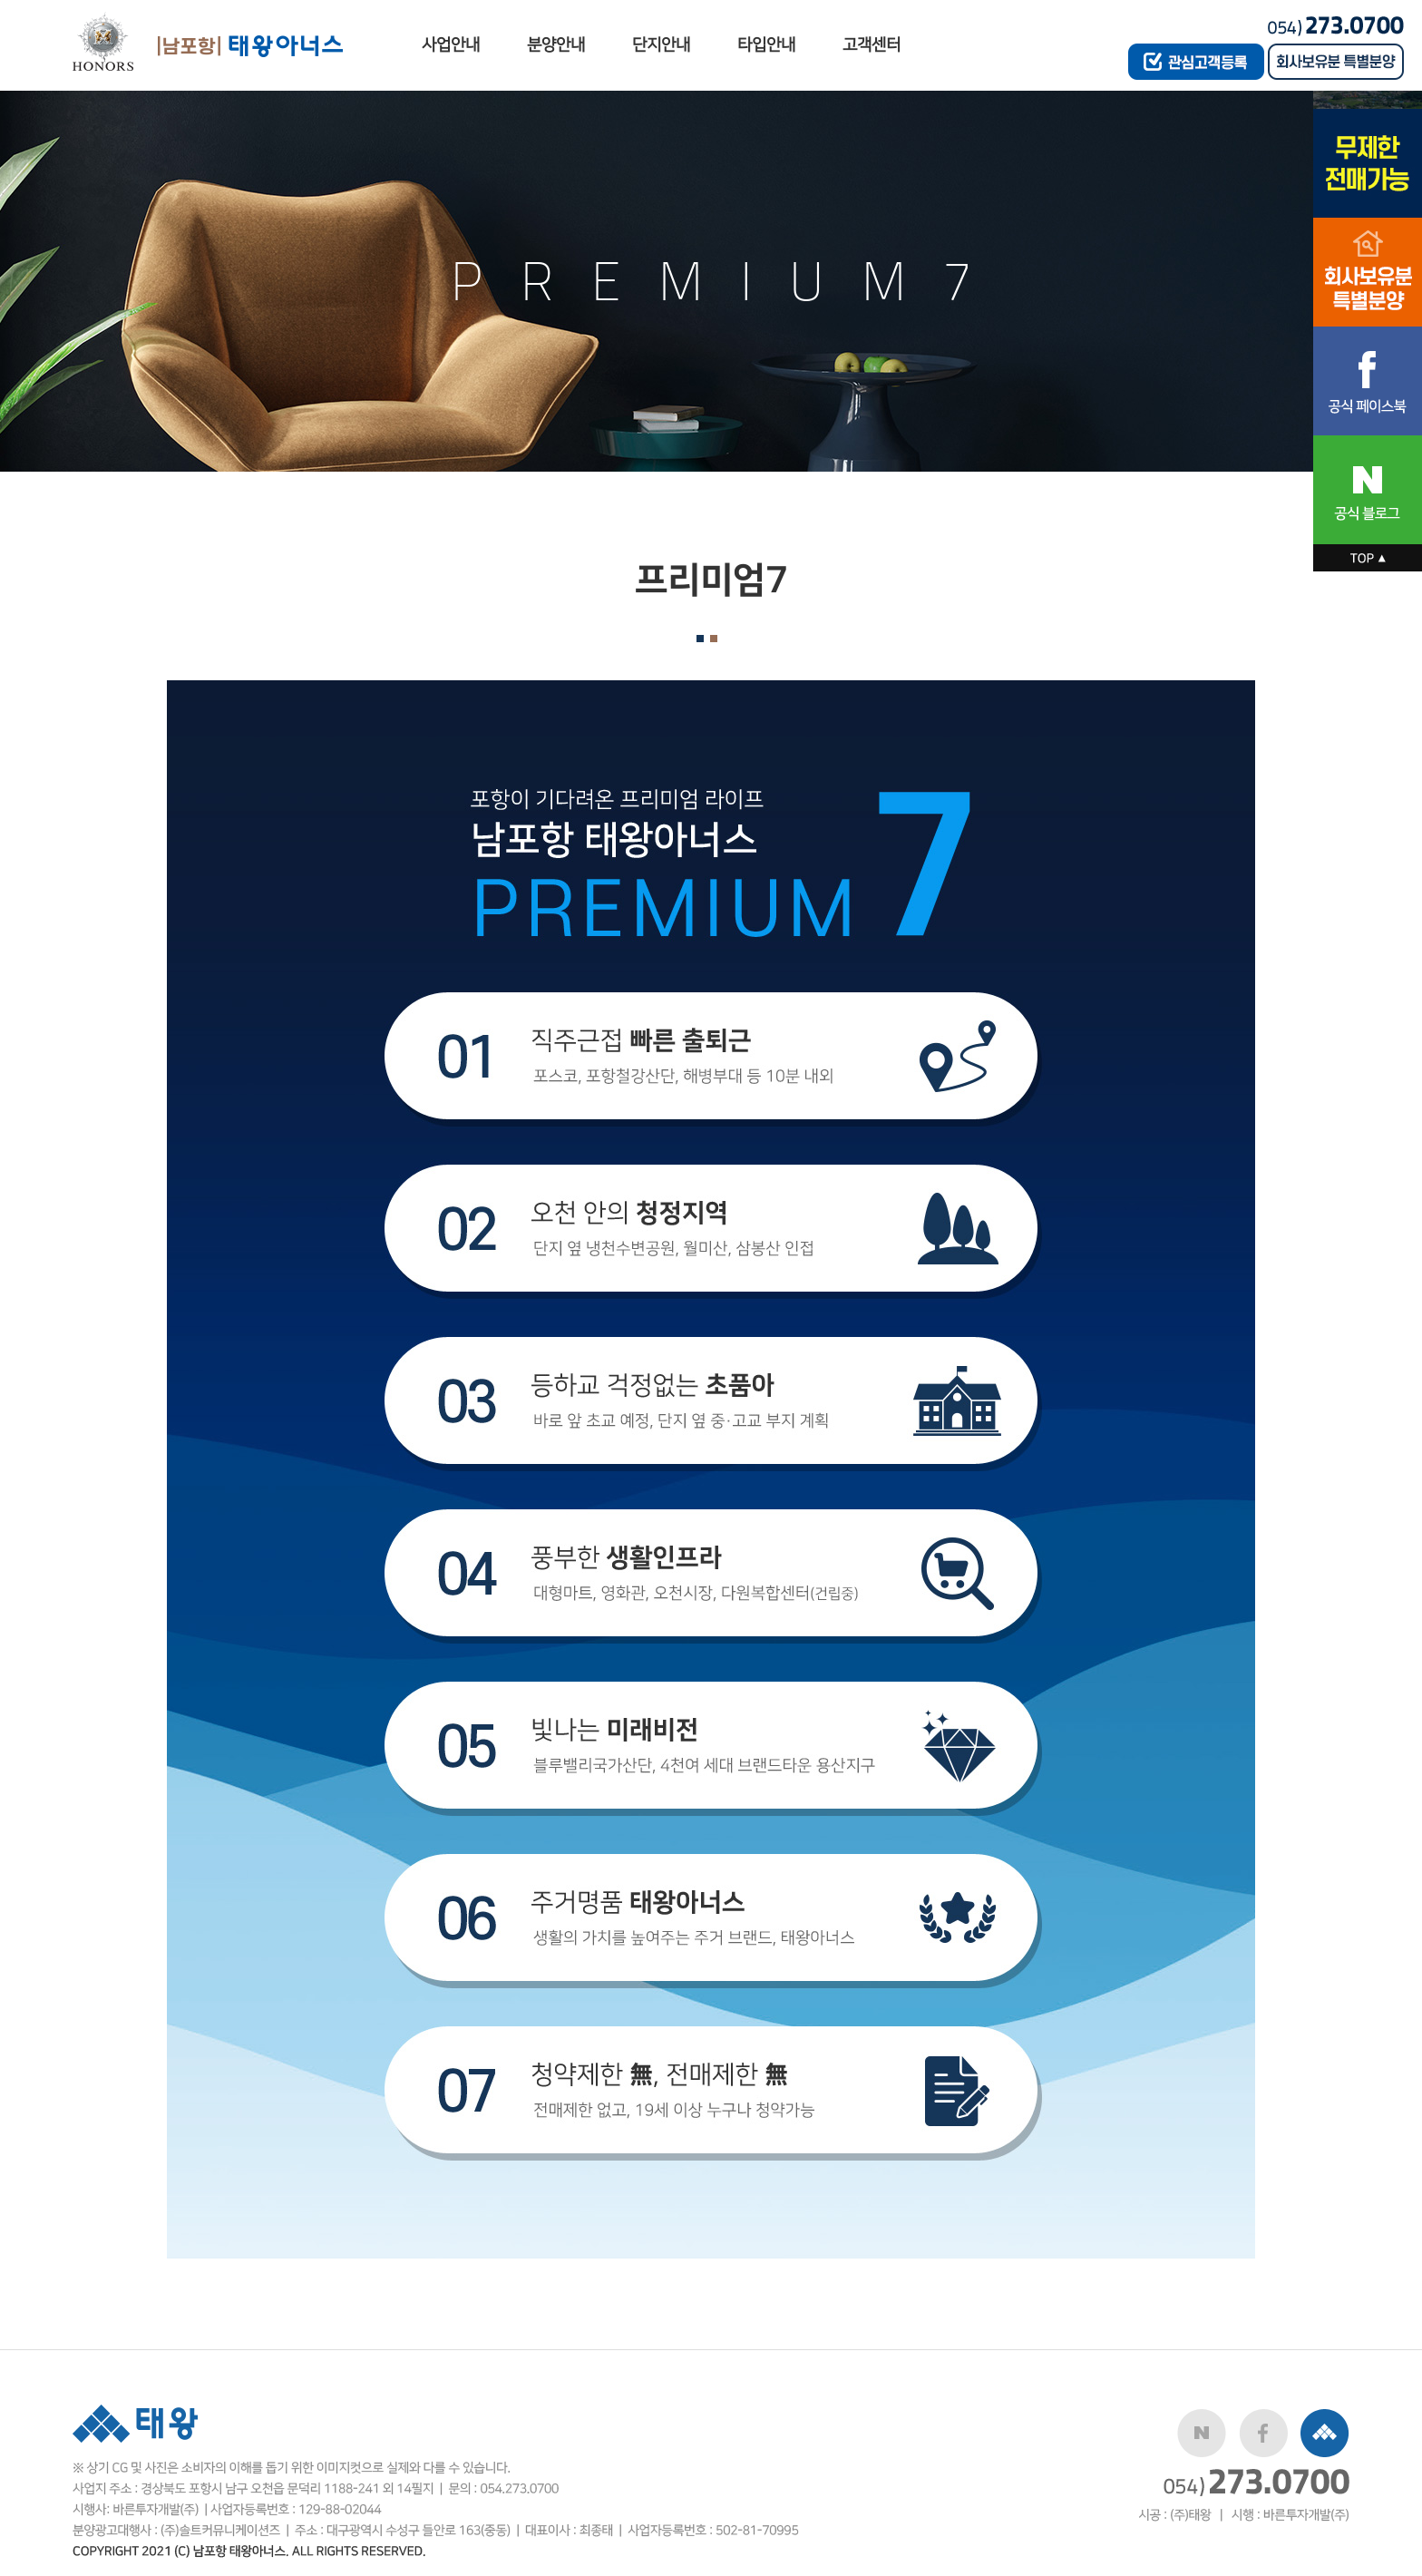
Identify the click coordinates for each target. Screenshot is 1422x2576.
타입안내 (766, 45)
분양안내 (556, 45)
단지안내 (661, 45)
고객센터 (871, 45)
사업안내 (451, 45)
